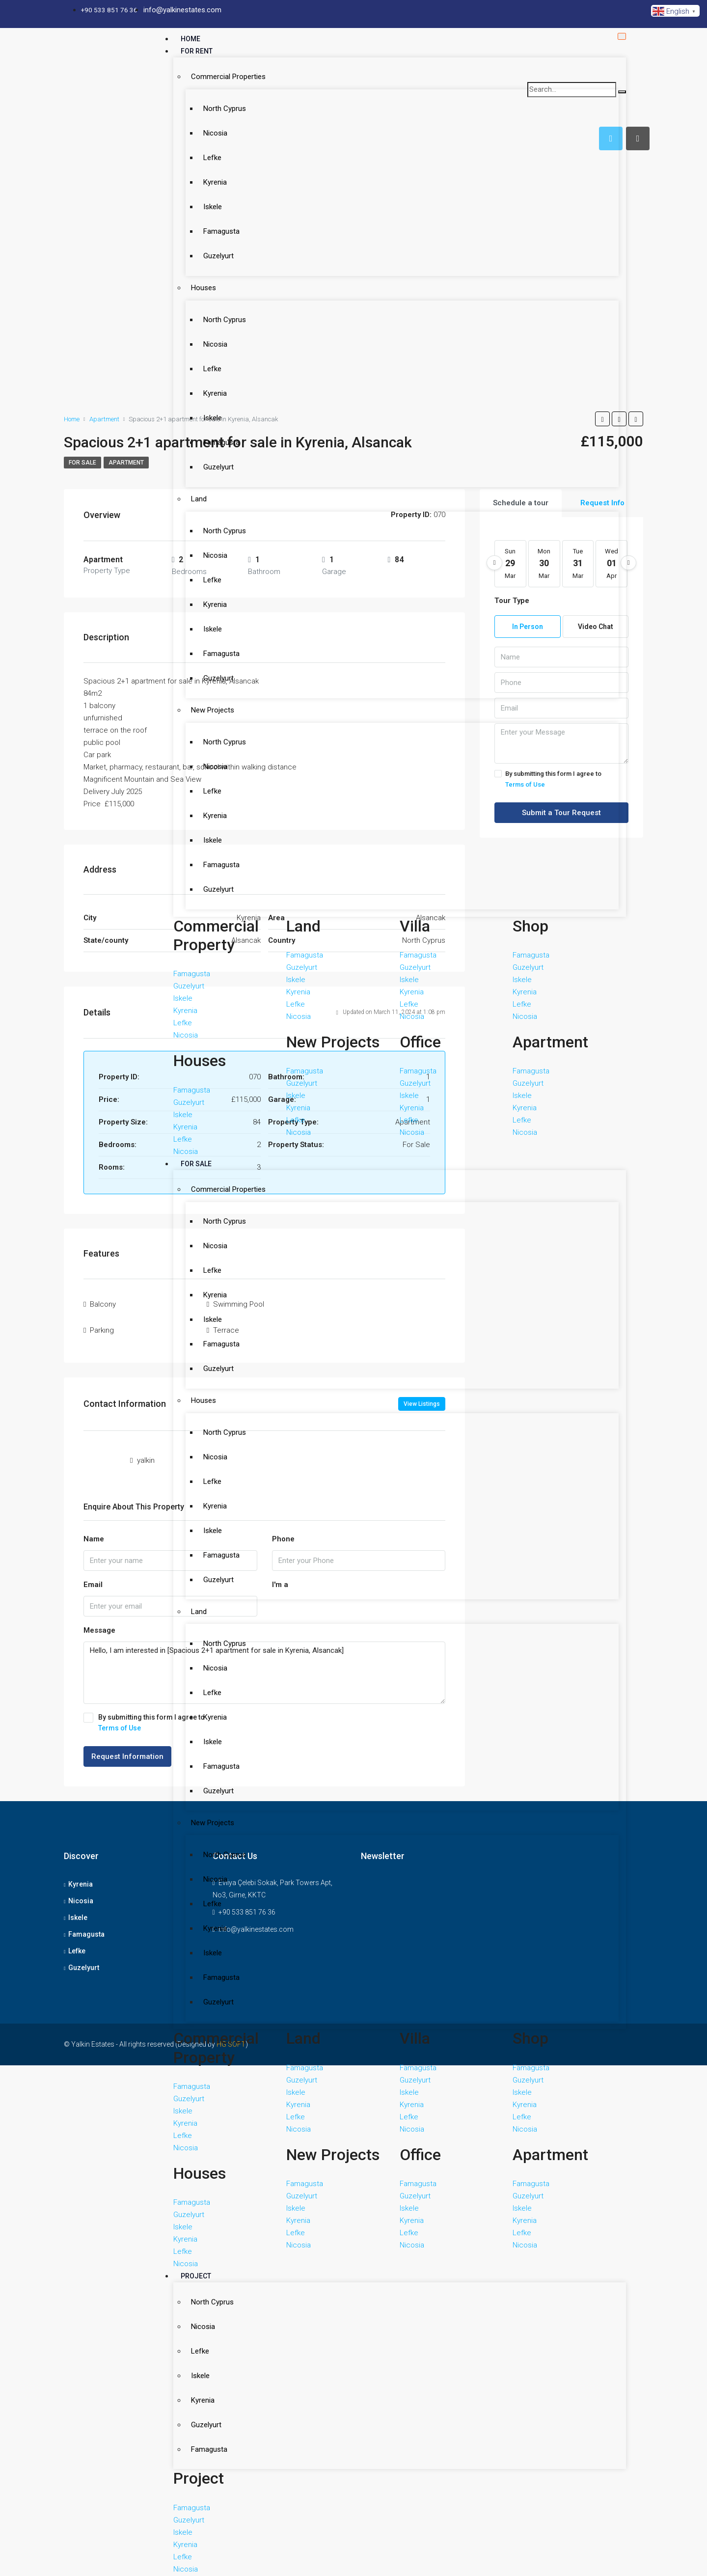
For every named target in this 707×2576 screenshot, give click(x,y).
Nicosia (210, 118)
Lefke (207, 137)
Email (93, 1577)
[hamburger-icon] (622, 34)
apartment (126, 462)
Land (193, 401)
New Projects (207, 565)
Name (93, 1531)
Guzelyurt (213, 211)
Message (99, 1622)
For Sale (196, 975)
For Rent (197, 51)
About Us (197, 2534)
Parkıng (102, 1324)
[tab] (638, 138)
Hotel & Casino (207, 2283)
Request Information (127, 1748)
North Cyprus (219, 99)
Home (190, 39)
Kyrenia (209, 155)
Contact (196, 2546)
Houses (198, 237)
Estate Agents (206, 2522)
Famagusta (216, 193)
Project (196, 1899)
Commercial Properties (223, 73)
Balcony (103, 1302)
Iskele (207, 174)
